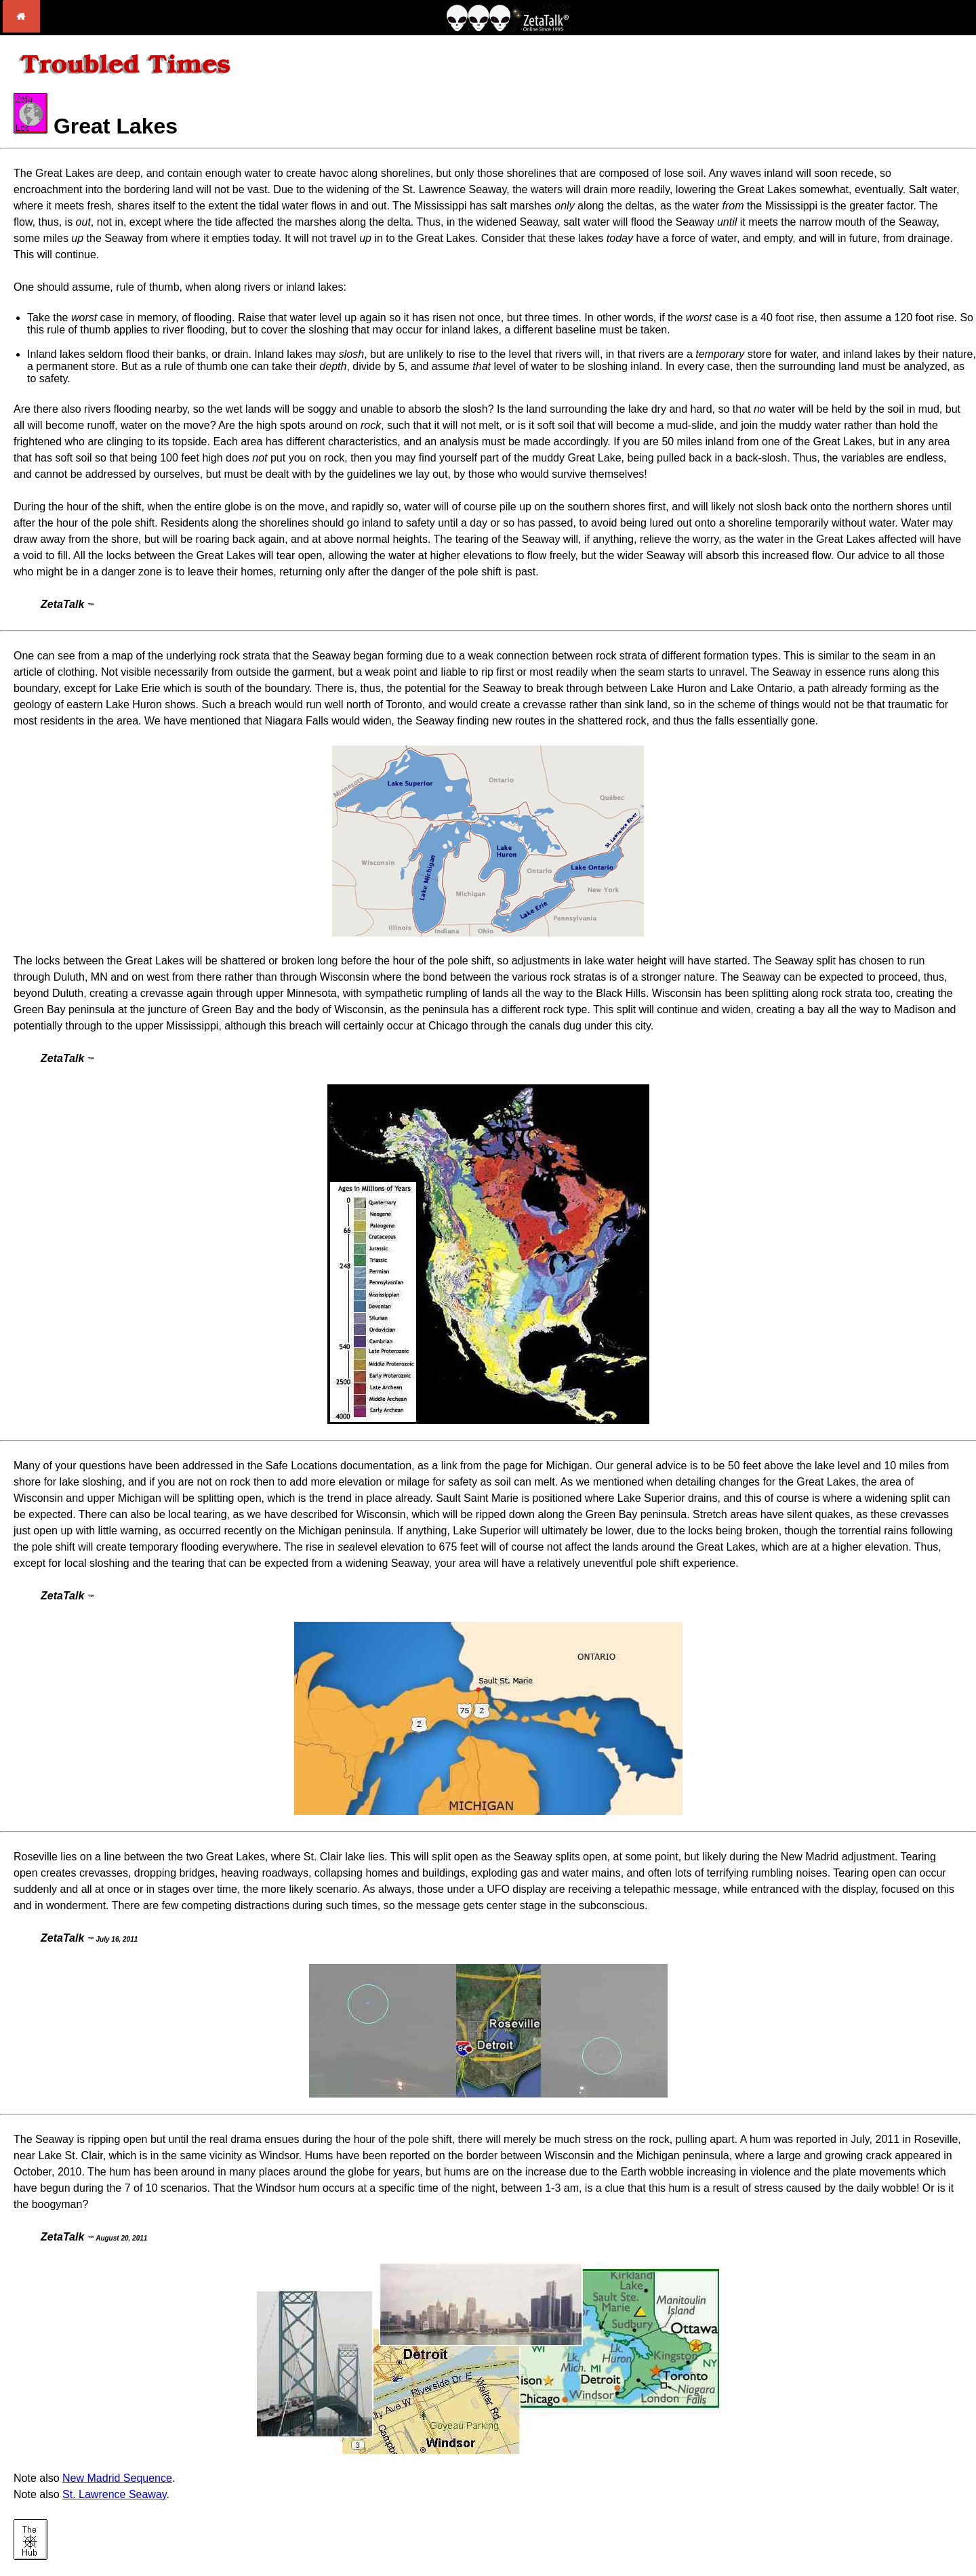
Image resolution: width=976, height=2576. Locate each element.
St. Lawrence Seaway (114, 2494)
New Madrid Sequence (117, 2478)
